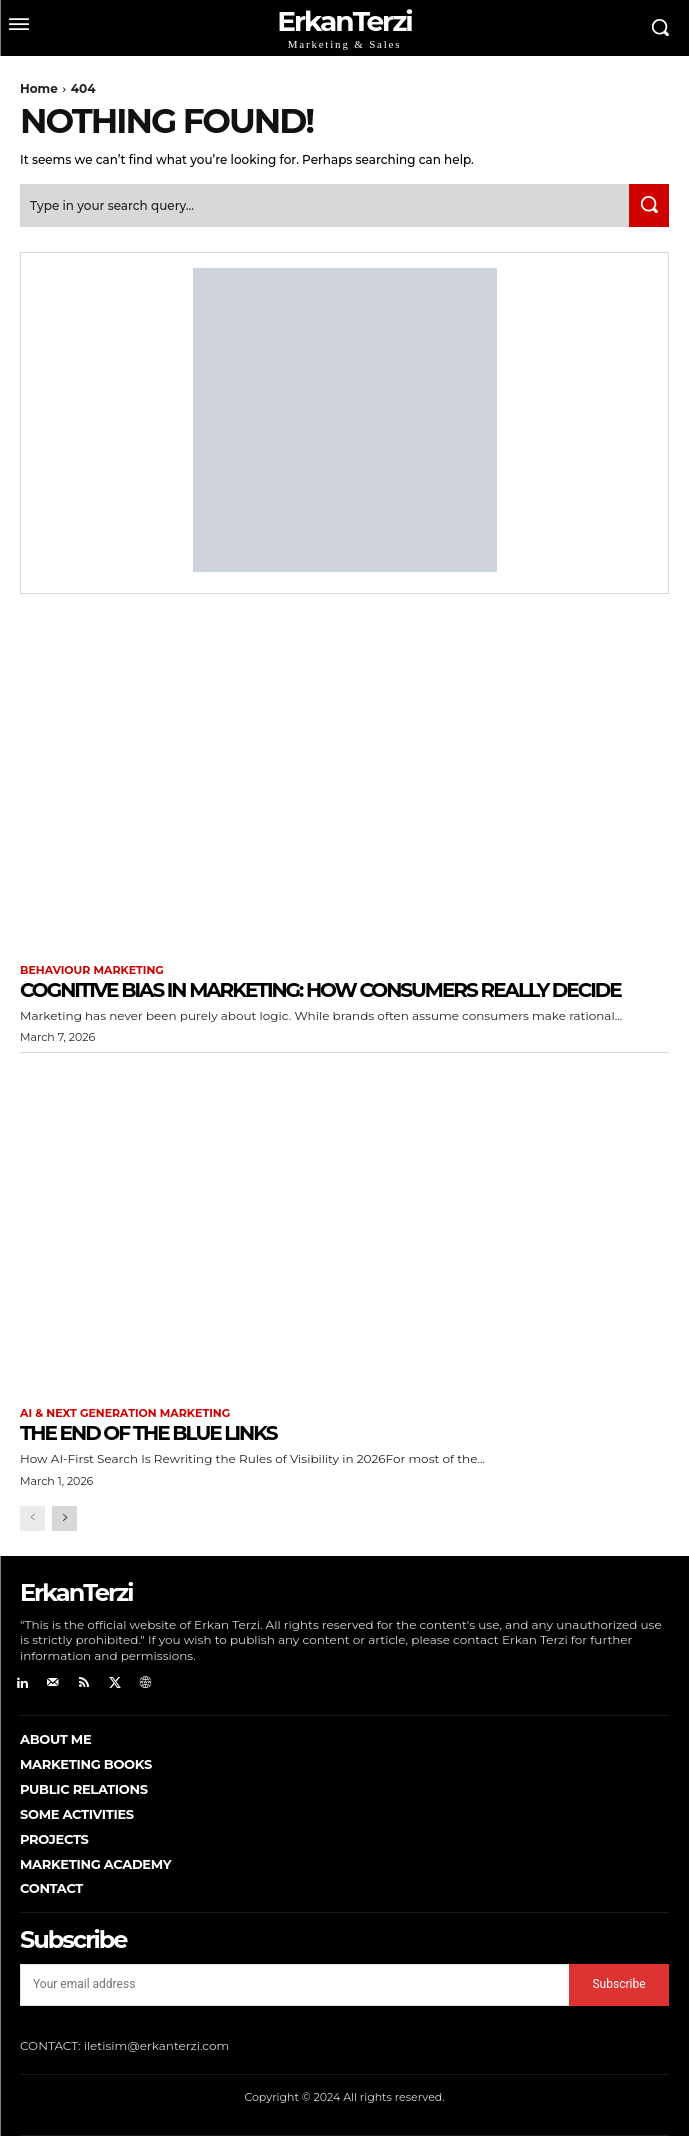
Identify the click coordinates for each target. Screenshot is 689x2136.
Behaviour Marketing (92, 970)
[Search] (649, 205)
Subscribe (618, 1984)
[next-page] (64, 1518)
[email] (294, 1985)
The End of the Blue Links (148, 1433)
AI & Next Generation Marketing (125, 1413)
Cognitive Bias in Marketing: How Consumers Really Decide (320, 990)
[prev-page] (32, 1518)
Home (39, 88)
